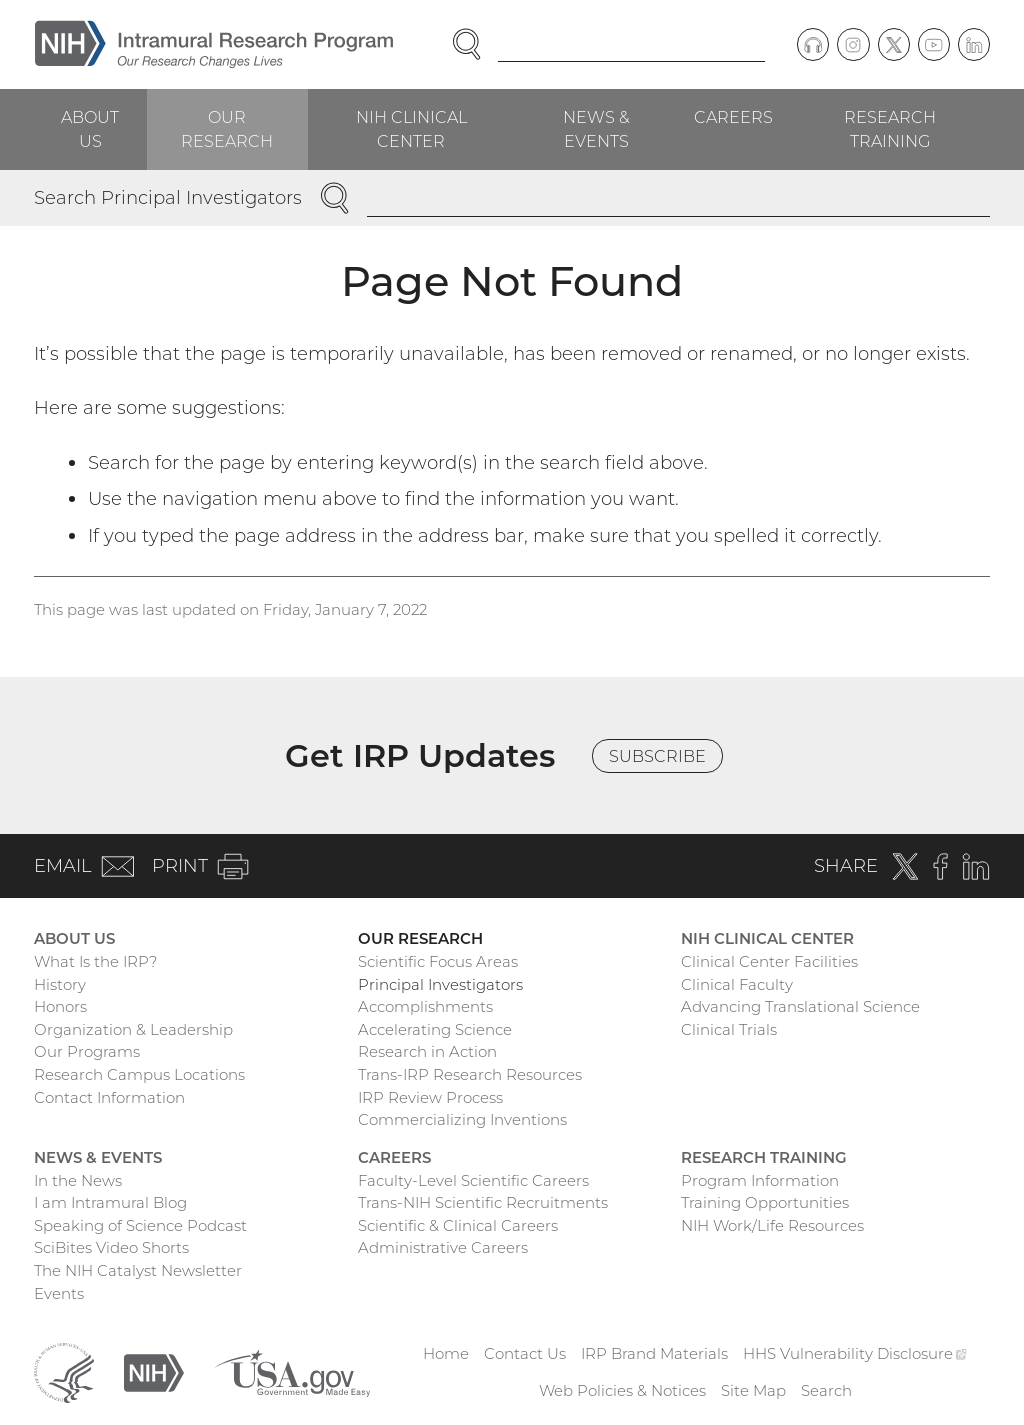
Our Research (227, 129)
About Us (90, 129)
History (60, 984)
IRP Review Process (430, 1097)
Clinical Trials (729, 1029)
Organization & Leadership (133, 1029)
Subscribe (657, 756)
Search (826, 1390)
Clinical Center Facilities (769, 961)
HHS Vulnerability (855, 1353)
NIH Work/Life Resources (772, 1225)
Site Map (753, 1390)
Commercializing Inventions (462, 1119)
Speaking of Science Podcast (140, 1225)
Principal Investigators (440, 984)
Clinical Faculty (737, 984)
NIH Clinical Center (411, 129)
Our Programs (87, 1051)
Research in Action (427, 1051)
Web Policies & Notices (622, 1390)
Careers (733, 117)
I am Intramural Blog (110, 1202)
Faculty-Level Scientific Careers (473, 1180)
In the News (78, 1180)
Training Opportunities (765, 1202)
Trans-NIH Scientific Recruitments (483, 1202)
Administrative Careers (443, 1247)
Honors (60, 1006)
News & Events (596, 129)
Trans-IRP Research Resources (470, 1074)
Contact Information (109, 1097)
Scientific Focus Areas (438, 961)
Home (446, 1353)
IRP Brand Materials (654, 1353)
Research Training (890, 129)
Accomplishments (425, 1006)
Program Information (760, 1180)
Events (59, 1293)
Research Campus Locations (139, 1074)
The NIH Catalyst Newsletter (138, 1270)
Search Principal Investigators (168, 197)
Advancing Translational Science (800, 1006)
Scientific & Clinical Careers (458, 1225)
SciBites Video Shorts (111, 1247)
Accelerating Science (435, 1029)
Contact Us (525, 1353)
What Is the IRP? (95, 961)
